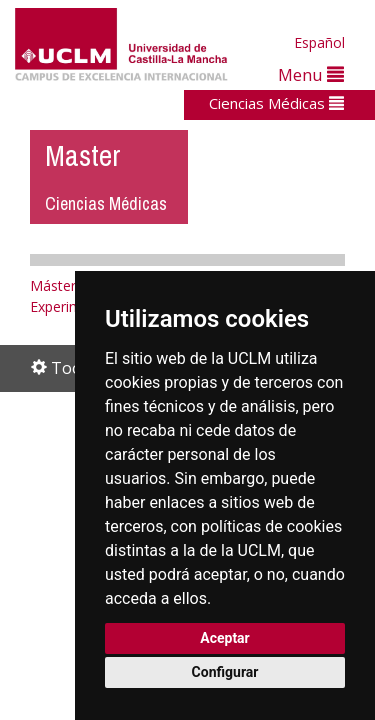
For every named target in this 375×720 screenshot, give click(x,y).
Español (319, 42)
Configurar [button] (225, 672)
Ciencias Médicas (276, 103)
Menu (311, 74)
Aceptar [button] (225, 638)
